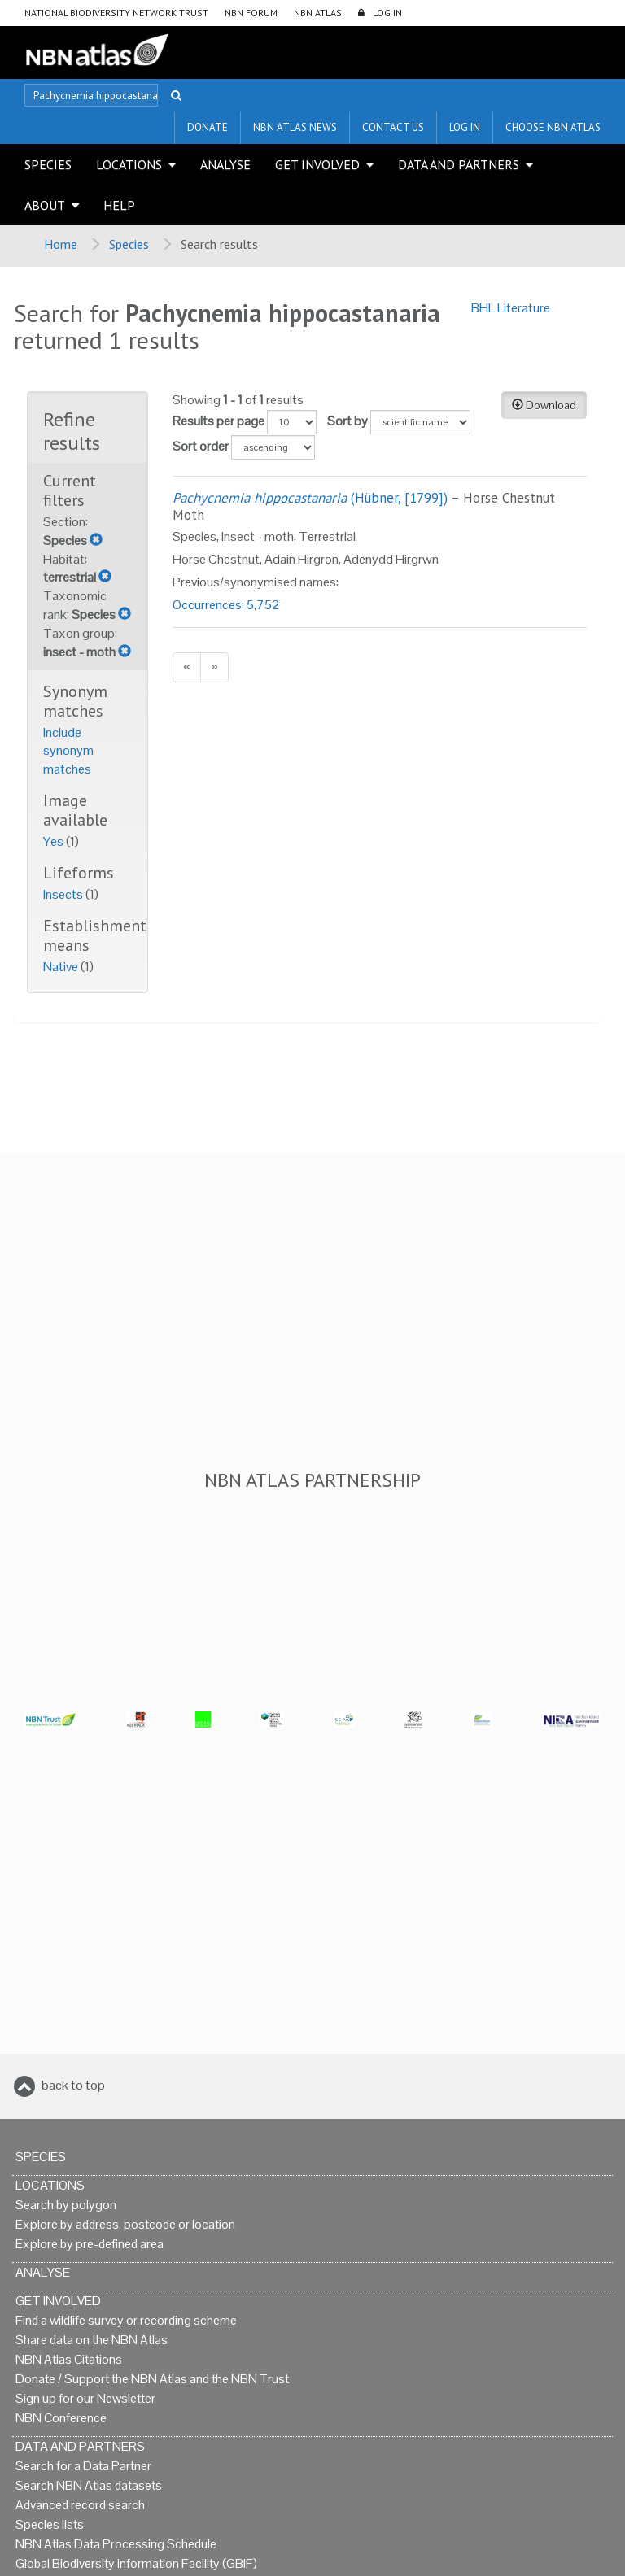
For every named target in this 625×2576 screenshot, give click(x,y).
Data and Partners (458, 164)
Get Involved (317, 164)
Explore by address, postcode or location (125, 2224)
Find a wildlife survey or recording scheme (126, 2320)
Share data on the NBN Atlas (91, 2339)
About (44, 205)
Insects (64, 894)
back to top (73, 2085)
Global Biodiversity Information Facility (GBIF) (136, 2563)
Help (119, 205)
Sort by (347, 420)
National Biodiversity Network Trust (116, 13)
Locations (129, 164)
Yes (54, 841)
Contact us (393, 127)
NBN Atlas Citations (68, 2359)
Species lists (49, 2524)
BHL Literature (510, 307)
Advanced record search (80, 2504)
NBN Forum (251, 13)
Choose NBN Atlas (553, 127)
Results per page (218, 420)
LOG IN (387, 13)
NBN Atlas (318, 13)
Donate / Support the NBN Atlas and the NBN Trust (152, 2378)
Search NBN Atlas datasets (88, 2485)
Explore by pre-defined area (89, 2243)
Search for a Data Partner (83, 2465)
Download (544, 405)
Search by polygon (65, 2204)
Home (60, 244)
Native (62, 966)
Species (48, 164)
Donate (207, 127)
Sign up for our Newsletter (85, 2398)
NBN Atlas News (295, 127)
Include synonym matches (68, 751)
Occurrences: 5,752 (226, 604)
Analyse (225, 164)
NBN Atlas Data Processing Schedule (115, 2543)
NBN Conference (61, 2417)
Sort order (201, 446)
